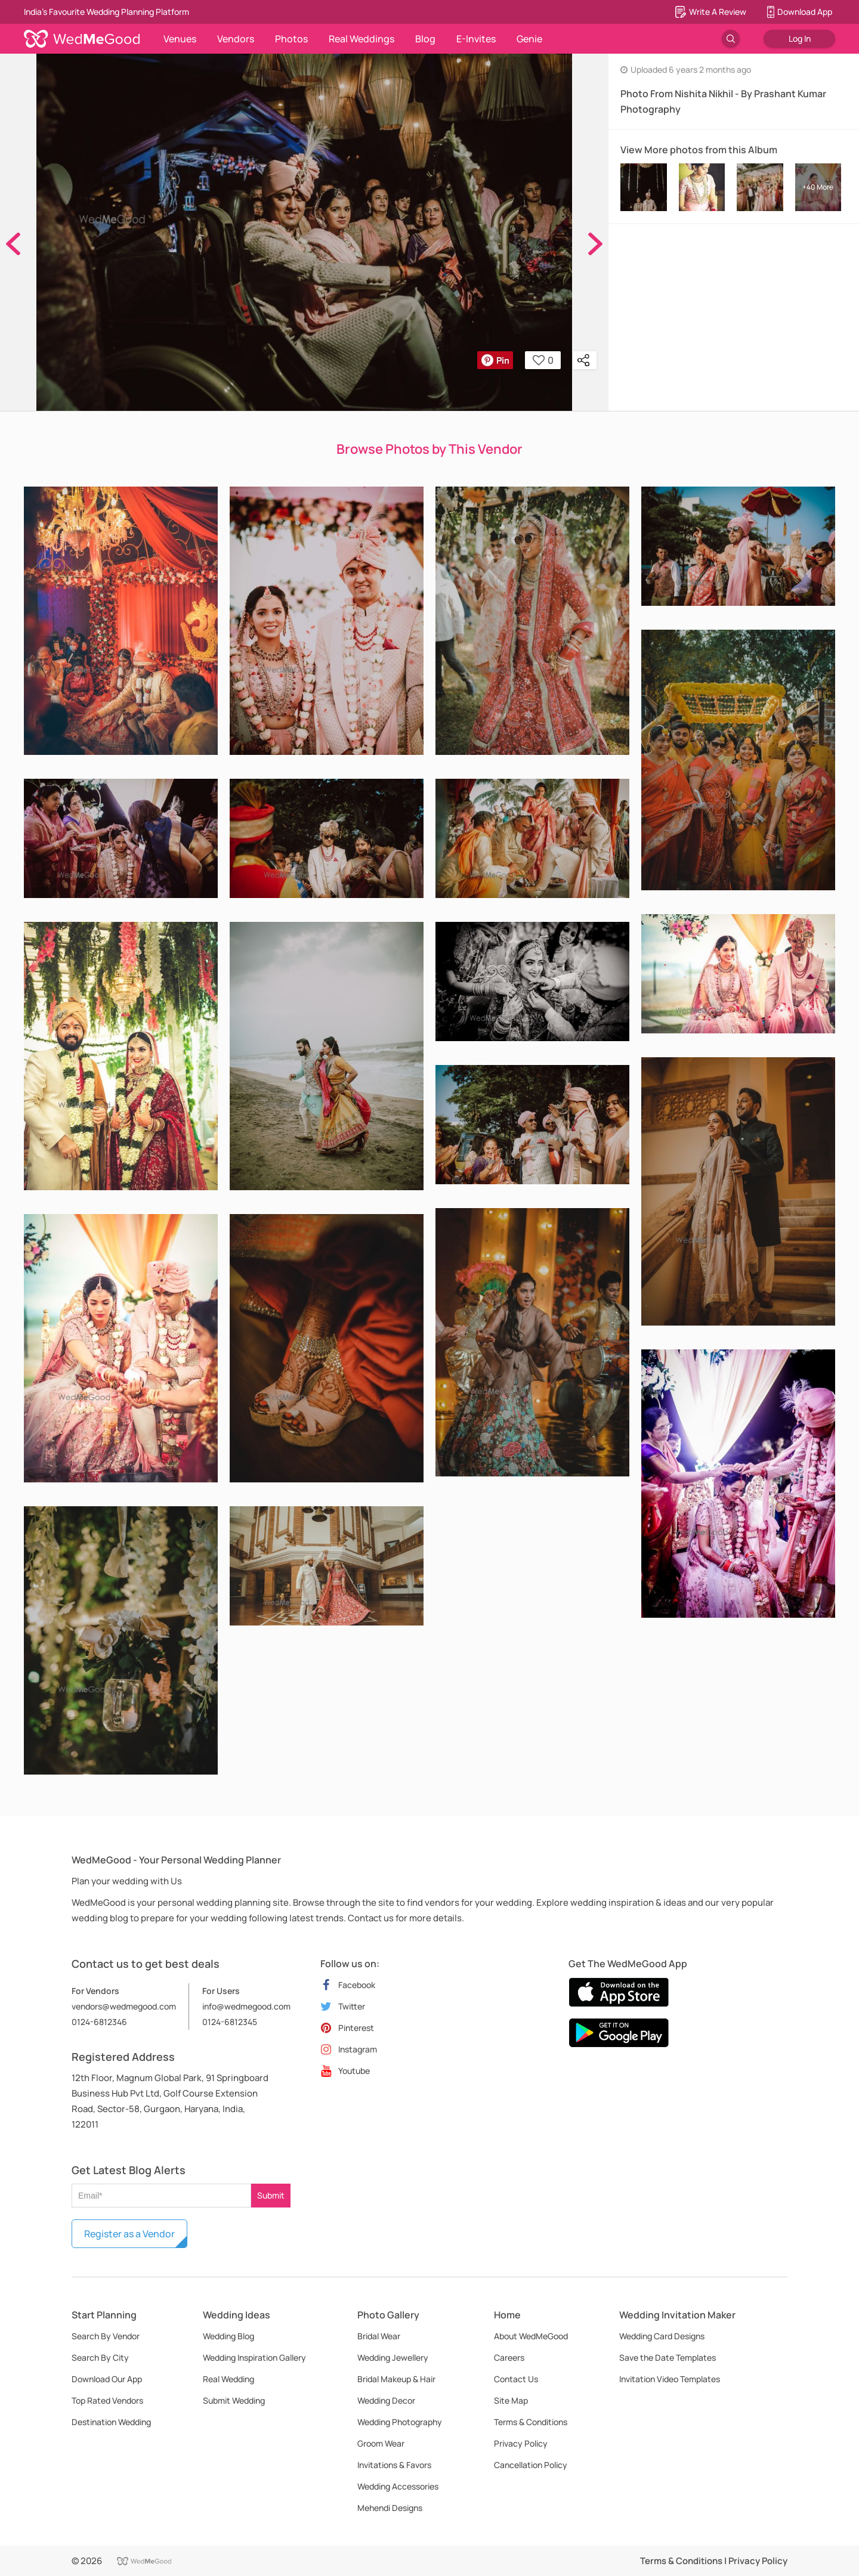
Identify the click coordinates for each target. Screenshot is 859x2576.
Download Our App (107, 2379)
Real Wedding (228, 2379)
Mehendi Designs (389, 2507)
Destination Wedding (111, 2422)
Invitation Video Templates (669, 2379)
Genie (529, 38)
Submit (271, 2195)
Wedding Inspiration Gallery (254, 2357)
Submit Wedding (234, 2400)
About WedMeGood (531, 2336)
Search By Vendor (106, 2336)
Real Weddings (361, 38)
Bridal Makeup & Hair (396, 2379)
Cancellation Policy (530, 2464)
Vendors (235, 38)
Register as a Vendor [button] (129, 2233)
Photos (291, 38)
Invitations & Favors (394, 2464)
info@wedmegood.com (246, 2006)
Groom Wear (380, 2443)
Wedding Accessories (397, 2486)
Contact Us (516, 2379)
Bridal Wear (378, 2336)
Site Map (511, 2400)
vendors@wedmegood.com (124, 2006)
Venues (179, 38)
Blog (425, 38)
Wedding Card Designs (661, 2336)
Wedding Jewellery (392, 2357)
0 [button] (543, 360)
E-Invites (476, 38)
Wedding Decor (386, 2400)
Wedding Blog (228, 2336)
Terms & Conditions (530, 2422)
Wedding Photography (399, 2422)
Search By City (100, 2357)
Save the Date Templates (667, 2357)
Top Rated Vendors (107, 2400)
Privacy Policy (521, 2443)
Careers (509, 2357)
